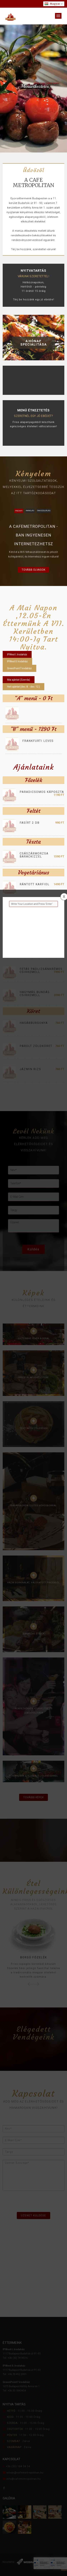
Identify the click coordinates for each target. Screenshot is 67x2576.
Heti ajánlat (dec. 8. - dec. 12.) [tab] (23, 686)
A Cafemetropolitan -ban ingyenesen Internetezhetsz (33, 535)
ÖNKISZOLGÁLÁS (43, 511)
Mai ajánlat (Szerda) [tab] (18, 679)
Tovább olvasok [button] (33, 569)
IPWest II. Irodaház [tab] (17, 661)
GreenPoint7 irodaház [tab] (19, 668)
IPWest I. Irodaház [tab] (17, 654)
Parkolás (30, 511)
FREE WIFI (19, 511)
